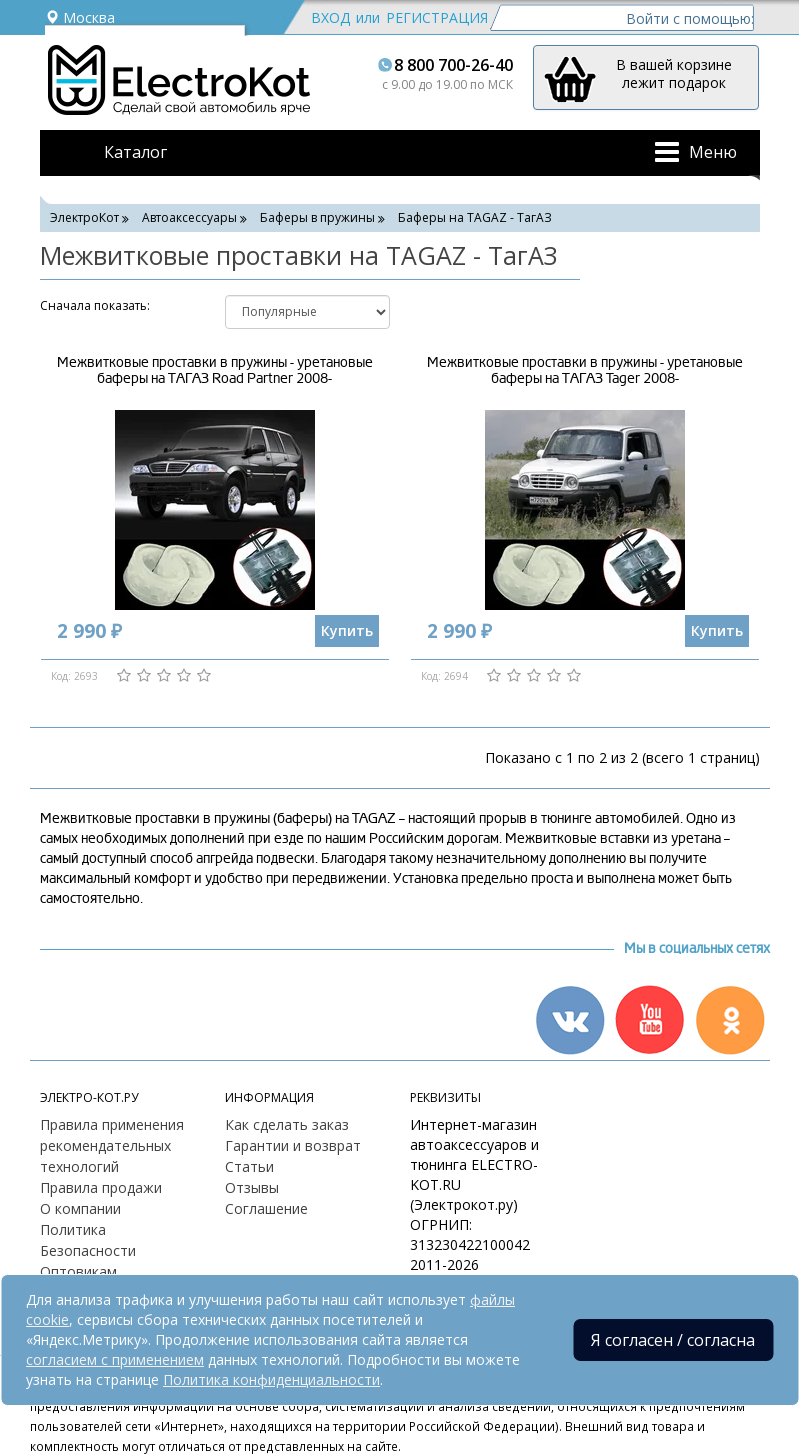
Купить (347, 630)
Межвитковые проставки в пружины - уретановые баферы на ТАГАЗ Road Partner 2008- (215, 370)
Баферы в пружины (317, 217)
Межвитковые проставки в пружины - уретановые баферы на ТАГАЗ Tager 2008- (585, 370)
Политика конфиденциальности (271, 1379)
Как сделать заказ (287, 1124)
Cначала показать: (95, 305)
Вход (330, 17)
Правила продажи (101, 1187)
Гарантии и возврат (293, 1145)
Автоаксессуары (189, 217)
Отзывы (252, 1187)
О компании (80, 1208)
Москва (80, 17)
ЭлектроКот (84, 217)
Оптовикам (78, 1271)
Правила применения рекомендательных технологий (112, 1145)
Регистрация (437, 17)
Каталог (135, 152)
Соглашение (266, 1208)
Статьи (249, 1166)
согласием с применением (115, 1359)
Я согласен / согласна (673, 1340)
